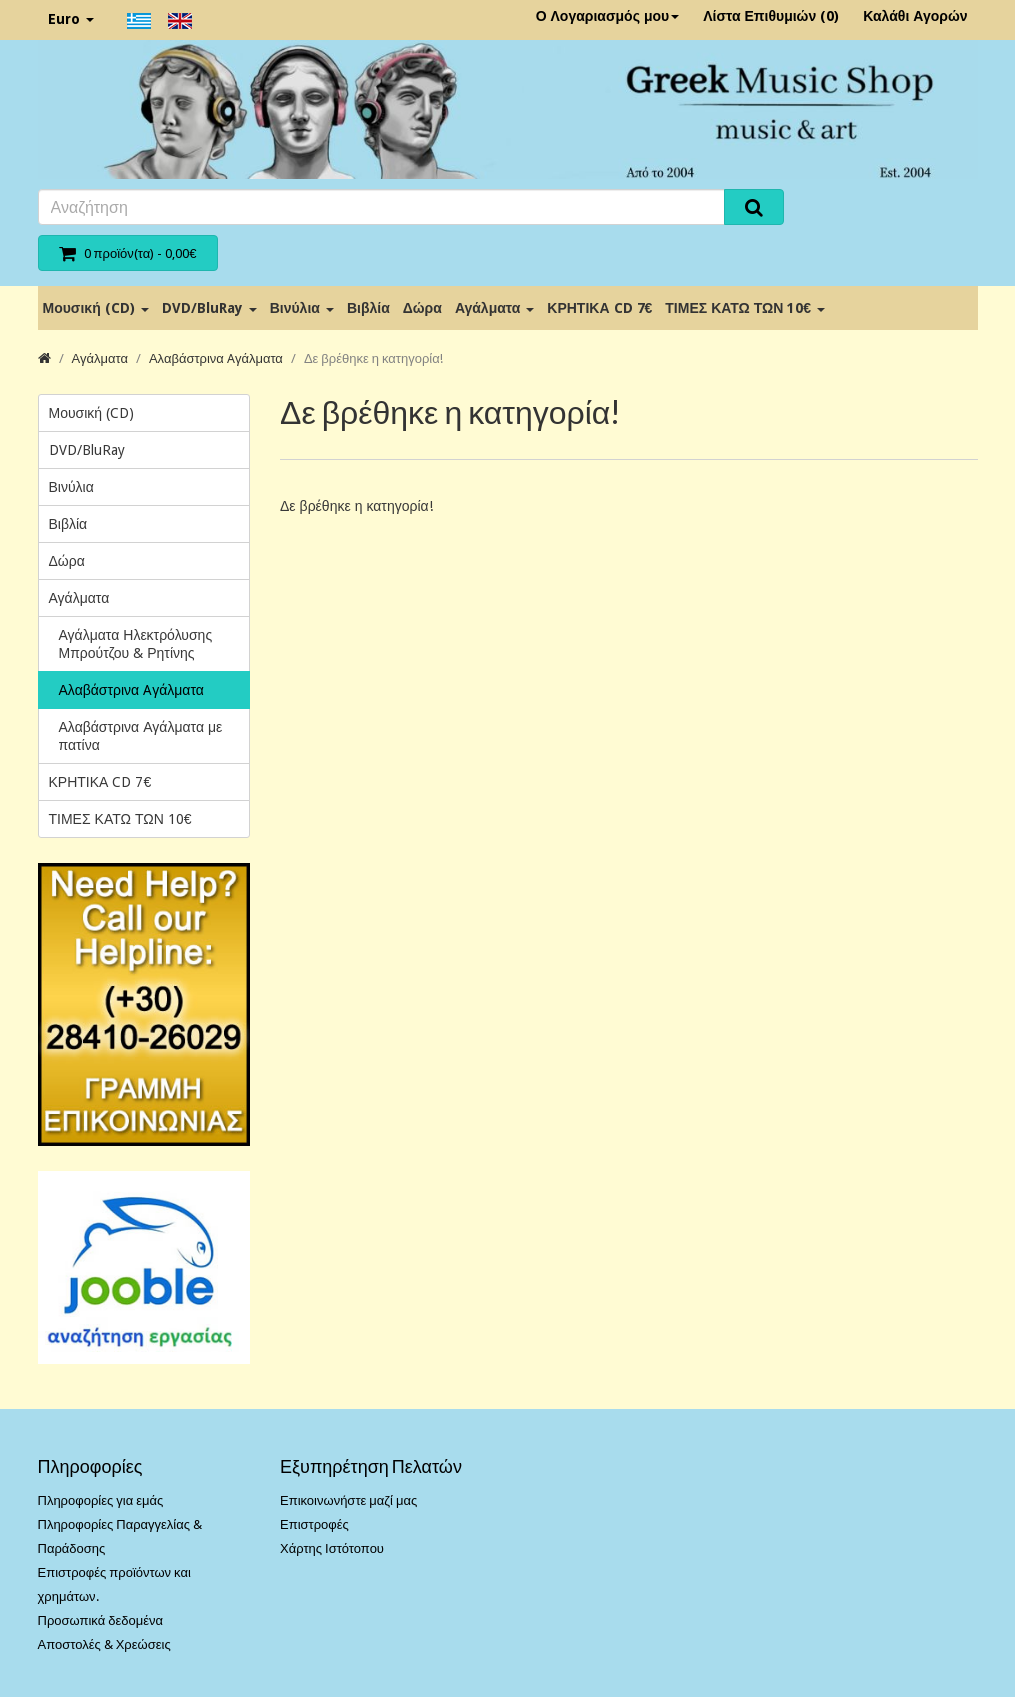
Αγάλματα (494, 308)
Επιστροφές (314, 1524)
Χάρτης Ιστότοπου (332, 1548)
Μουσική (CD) (96, 308)
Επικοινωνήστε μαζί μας (348, 1500)
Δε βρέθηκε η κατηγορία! (373, 358)
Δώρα (422, 308)
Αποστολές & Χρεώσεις (104, 1644)
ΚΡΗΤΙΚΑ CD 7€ (599, 308)
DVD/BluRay (209, 308)
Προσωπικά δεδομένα (101, 1620)
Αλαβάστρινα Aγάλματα (216, 358)
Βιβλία (368, 308)
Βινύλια (302, 308)
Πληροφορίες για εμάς (101, 1500)
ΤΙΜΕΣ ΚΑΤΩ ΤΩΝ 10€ (745, 308)
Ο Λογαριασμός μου (608, 16)
